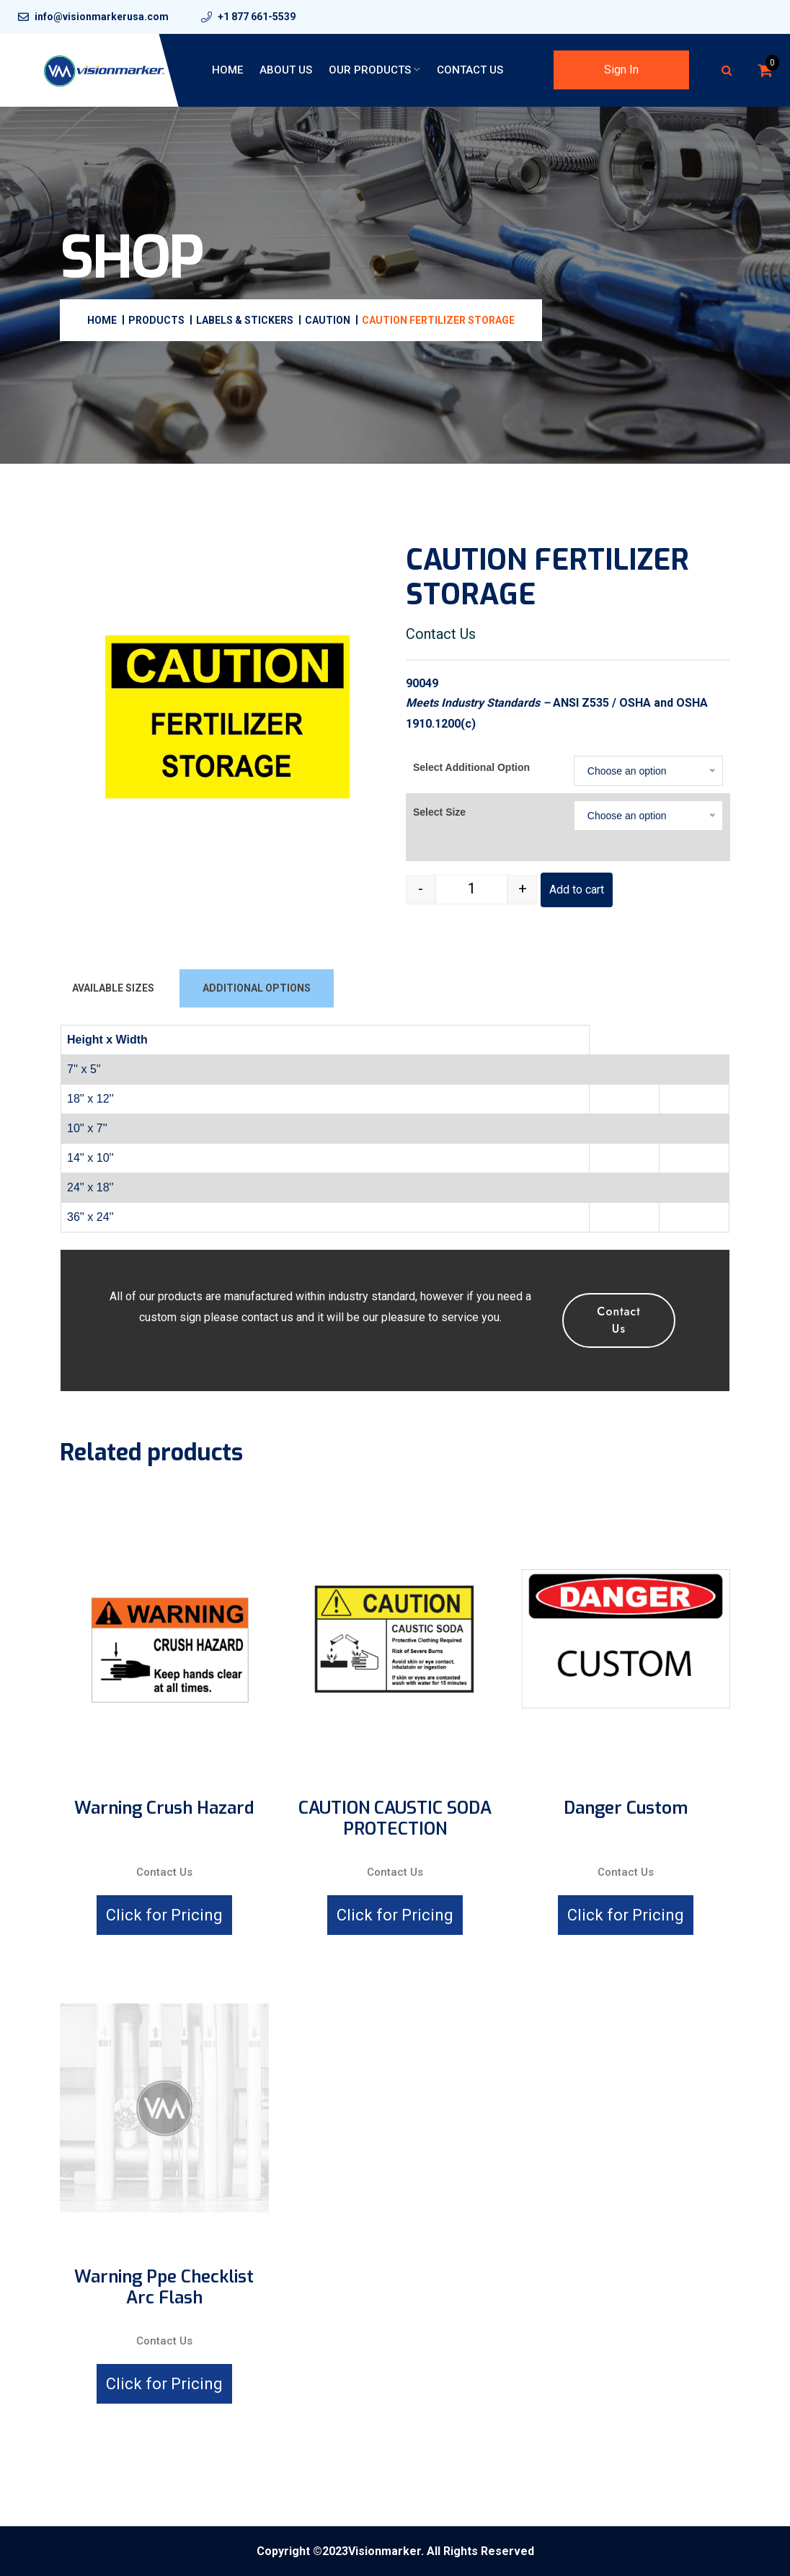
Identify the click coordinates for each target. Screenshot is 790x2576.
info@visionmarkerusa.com (102, 16)
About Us (285, 69)
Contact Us (470, 69)
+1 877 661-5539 (257, 16)
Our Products (370, 69)
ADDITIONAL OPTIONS (257, 988)
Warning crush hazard (164, 1808)
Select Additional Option (471, 767)
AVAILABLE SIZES (113, 988)
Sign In (621, 69)
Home (227, 69)
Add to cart (576, 889)
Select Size (439, 812)
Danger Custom (626, 1808)
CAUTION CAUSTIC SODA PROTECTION (395, 1819)
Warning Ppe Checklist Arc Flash (164, 2287)
